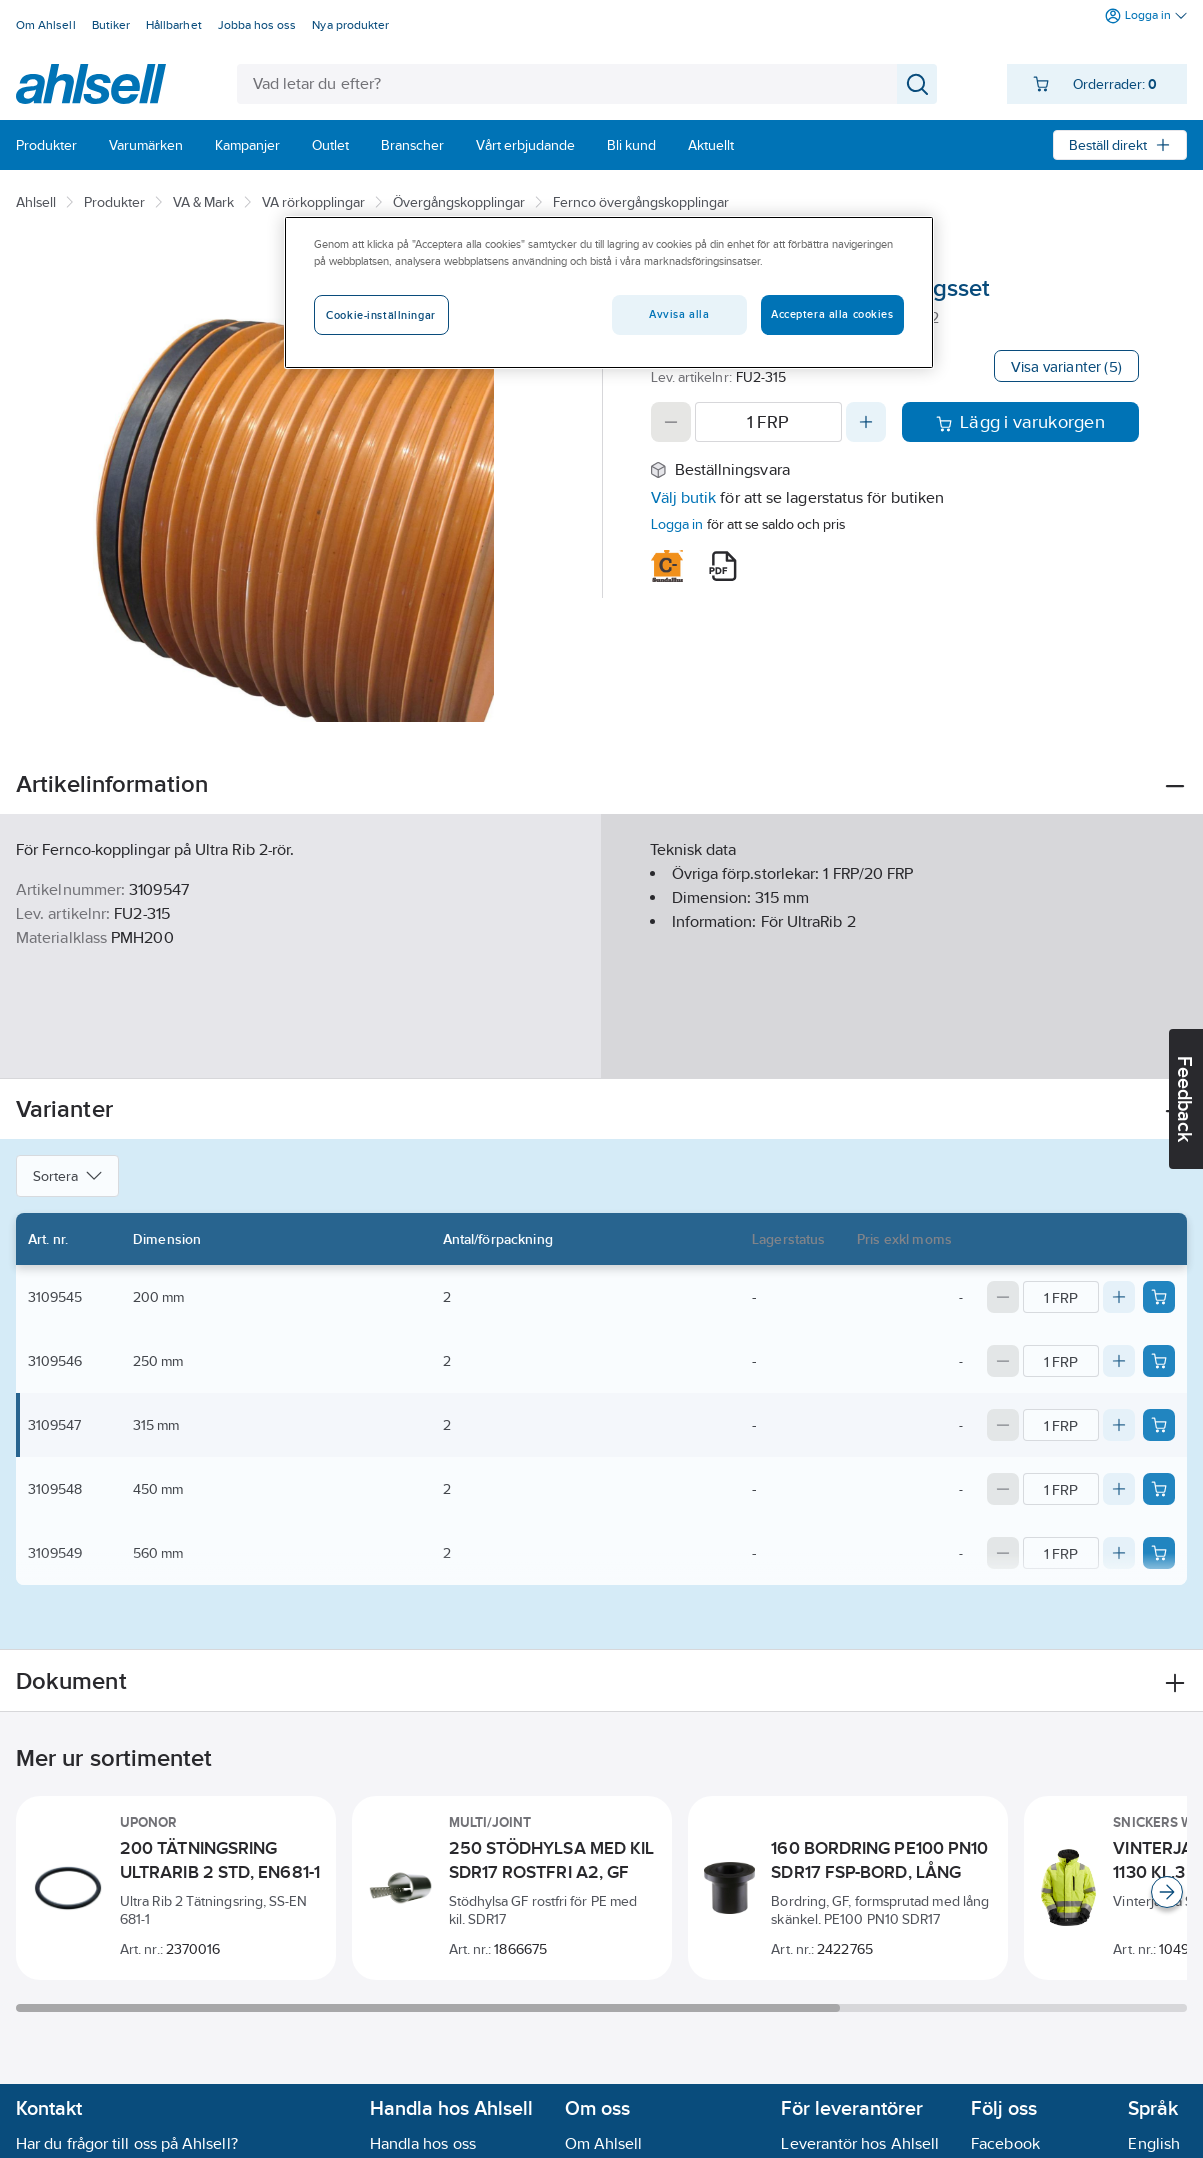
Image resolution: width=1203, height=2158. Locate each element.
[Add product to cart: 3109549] (1159, 1553)
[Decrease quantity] (671, 422)
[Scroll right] (1167, 1892)
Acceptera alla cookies (832, 314)
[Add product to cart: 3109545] (1159, 1297)
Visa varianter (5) (1066, 366)
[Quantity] (768, 422)
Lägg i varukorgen (1020, 422)
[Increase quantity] (866, 422)
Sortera (67, 1176)
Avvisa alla (679, 314)
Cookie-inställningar (380, 315)
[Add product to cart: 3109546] (1159, 1361)
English (1154, 2143)
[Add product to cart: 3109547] (1159, 1425)
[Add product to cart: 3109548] (1159, 1489)
